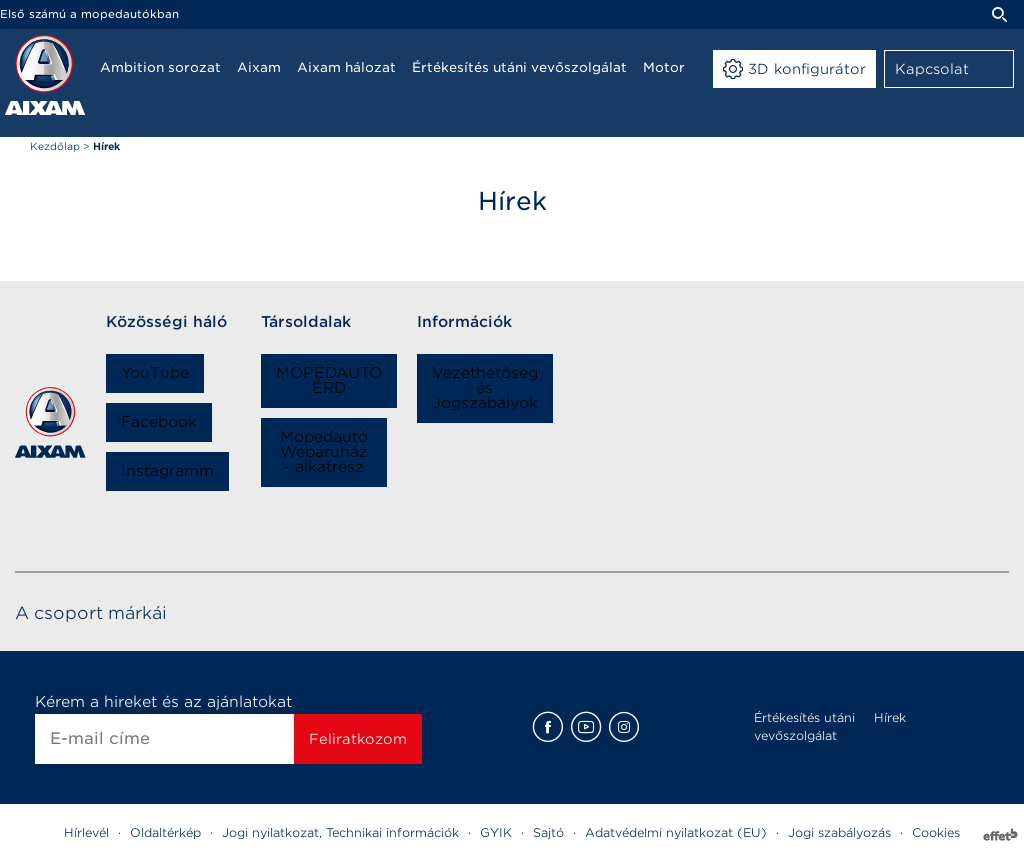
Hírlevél (86, 832)
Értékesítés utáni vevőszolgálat (804, 726)
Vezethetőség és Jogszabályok (485, 388)
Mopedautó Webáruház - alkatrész (324, 452)
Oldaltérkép (165, 832)
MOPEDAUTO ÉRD (329, 380)
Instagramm (167, 471)
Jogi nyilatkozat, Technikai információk (340, 832)
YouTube (155, 373)
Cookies (936, 832)
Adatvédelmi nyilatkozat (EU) (676, 832)
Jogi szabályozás (839, 832)
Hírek (890, 717)
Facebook (159, 422)
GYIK (496, 832)
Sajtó (548, 832)
